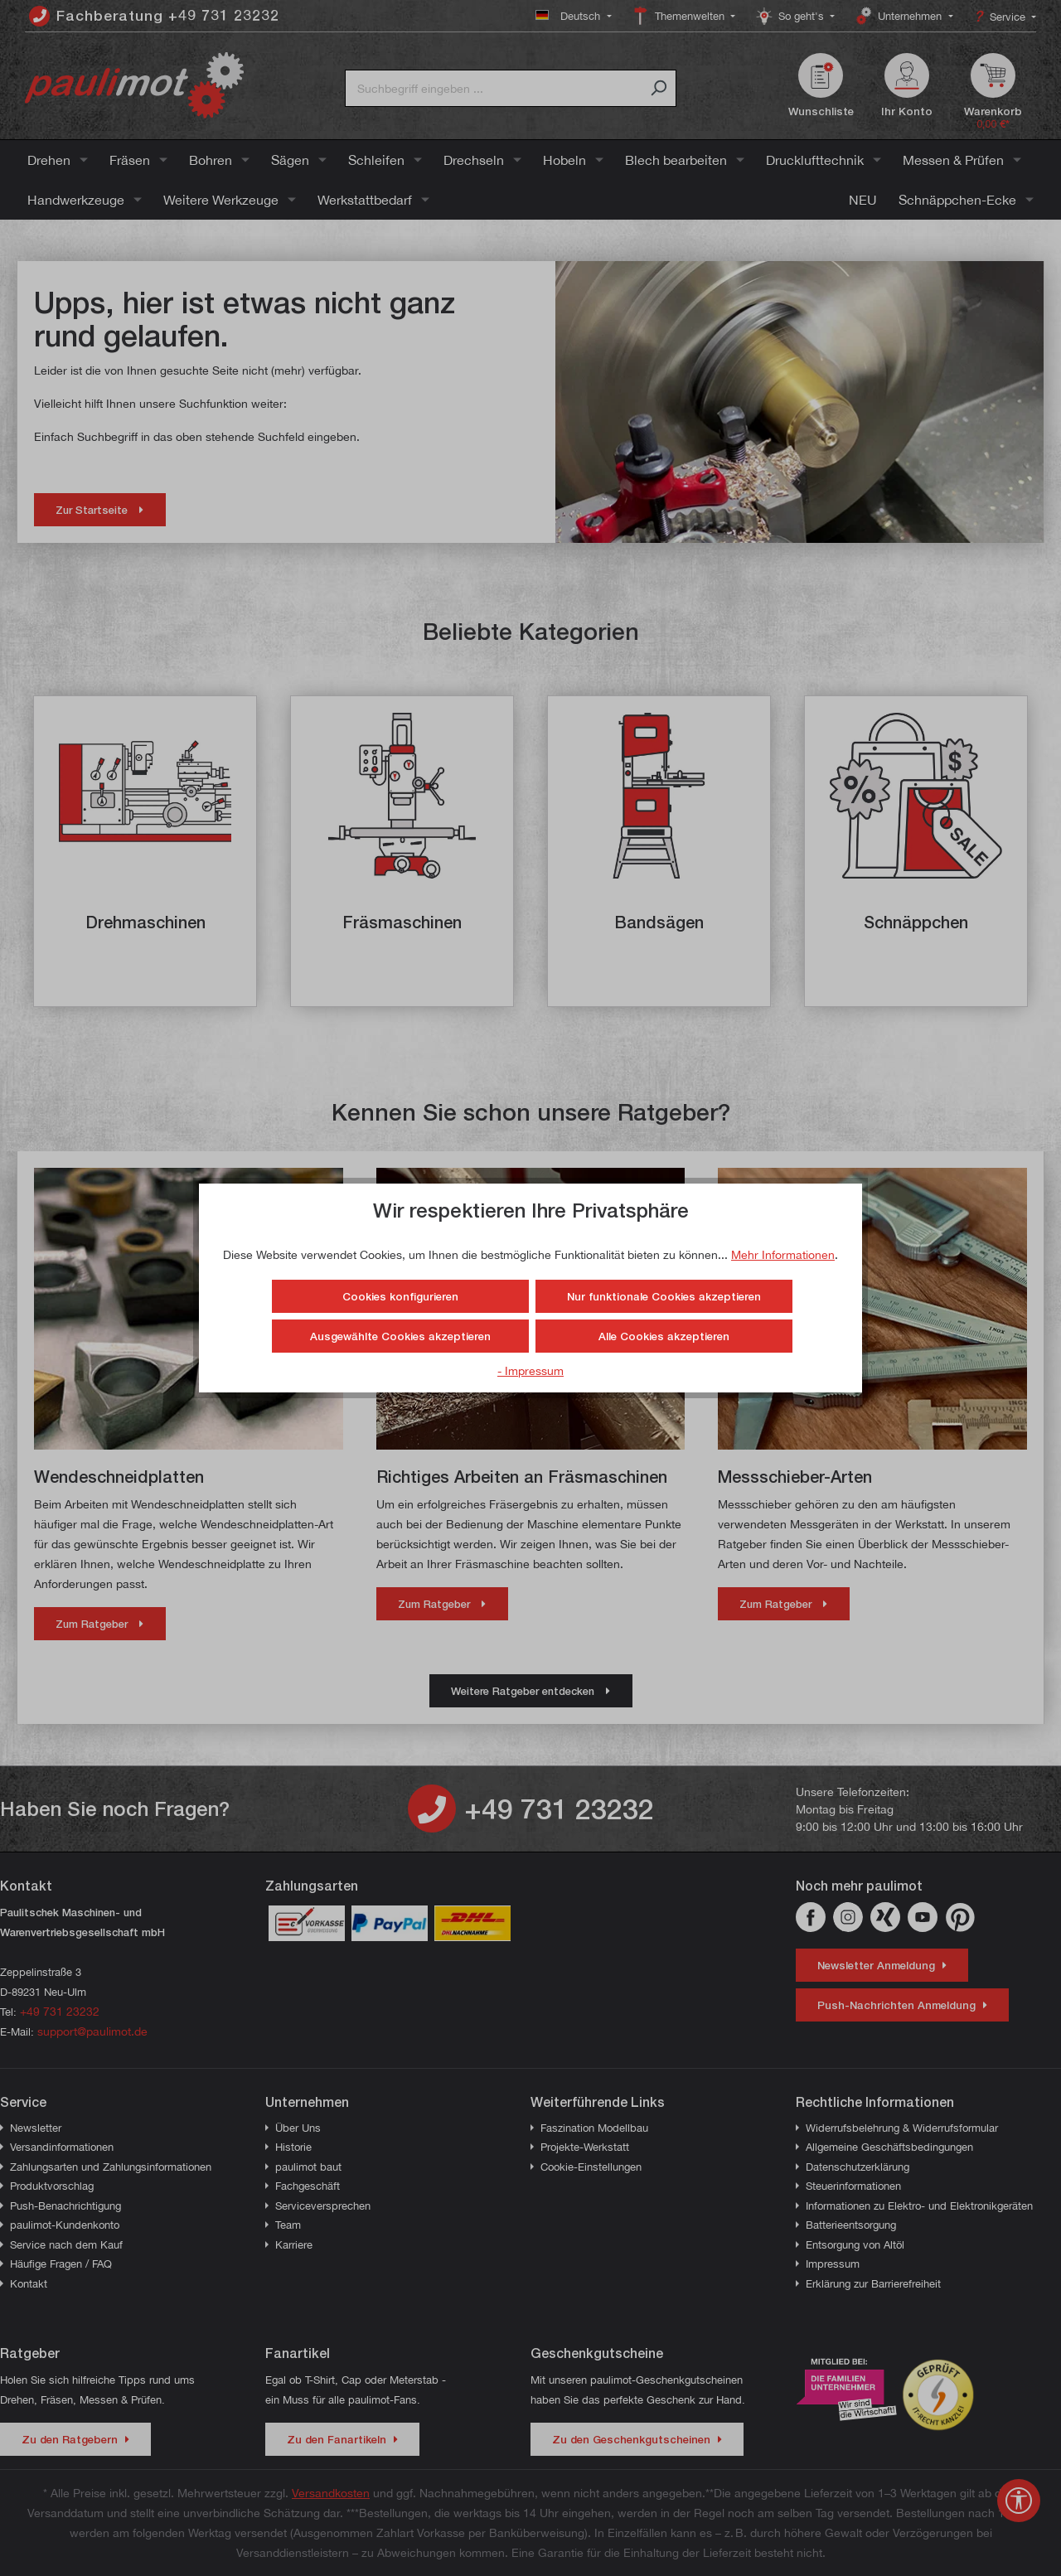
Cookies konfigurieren (400, 1296)
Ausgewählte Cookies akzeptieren (400, 1336)
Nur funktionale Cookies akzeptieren (664, 1296)
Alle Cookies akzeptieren (663, 1336)
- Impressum (530, 1370)
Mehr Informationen (783, 1254)
